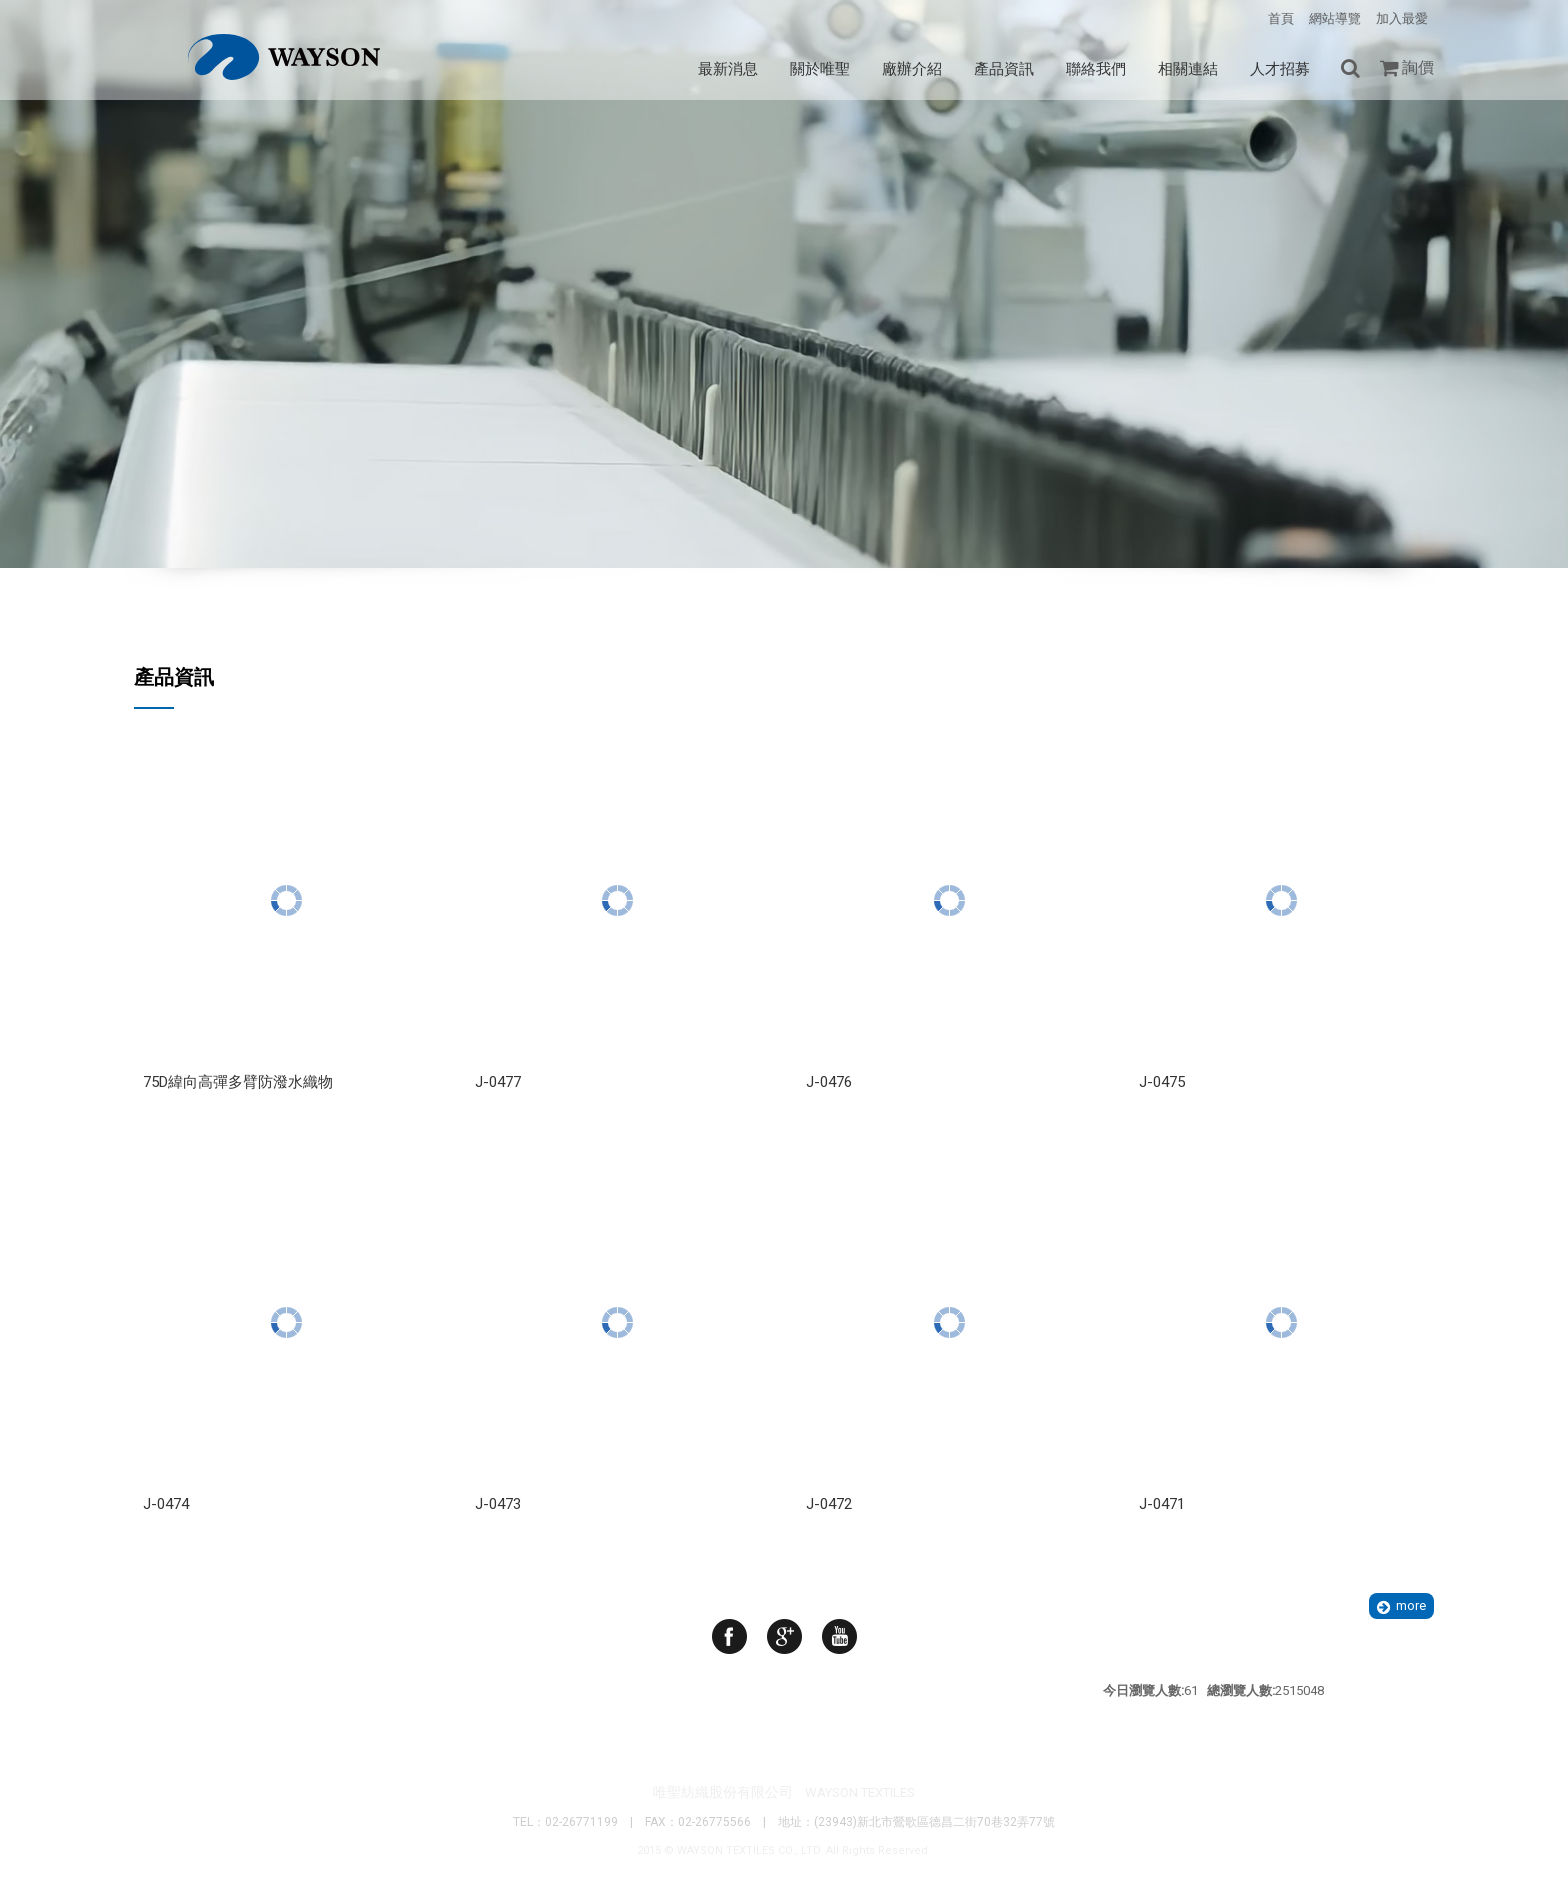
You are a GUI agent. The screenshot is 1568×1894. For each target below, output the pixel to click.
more (1411, 1605)
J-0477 (498, 1082)
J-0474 (166, 1504)
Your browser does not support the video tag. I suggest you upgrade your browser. (784, 440)
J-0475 (1162, 1082)
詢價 (1418, 67)
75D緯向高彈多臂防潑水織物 (238, 1082)
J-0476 (829, 1082)
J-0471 (1162, 1504)
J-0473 (498, 1504)
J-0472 (829, 1504)
